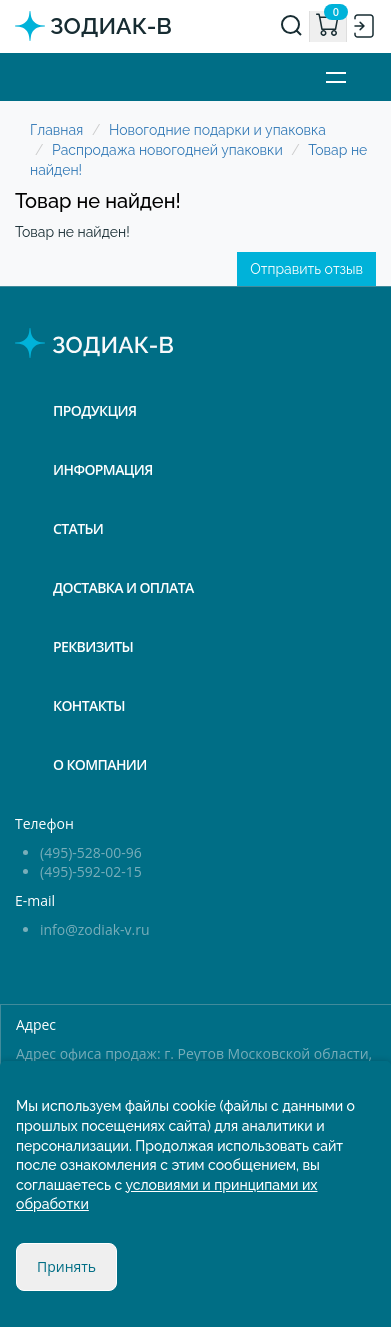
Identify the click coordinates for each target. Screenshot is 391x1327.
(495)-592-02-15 (91, 871)
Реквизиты (93, 646)
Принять (66, 1266)
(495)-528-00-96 (91, 852)
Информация (103, 469)
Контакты (89, 705)
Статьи (78, 528)
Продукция (94, 410)
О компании (100, 764)
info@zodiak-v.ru (95, 929)
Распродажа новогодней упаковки (167, 150)
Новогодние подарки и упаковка (217, 130)
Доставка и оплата (123, 587)
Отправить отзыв (306, 269)
